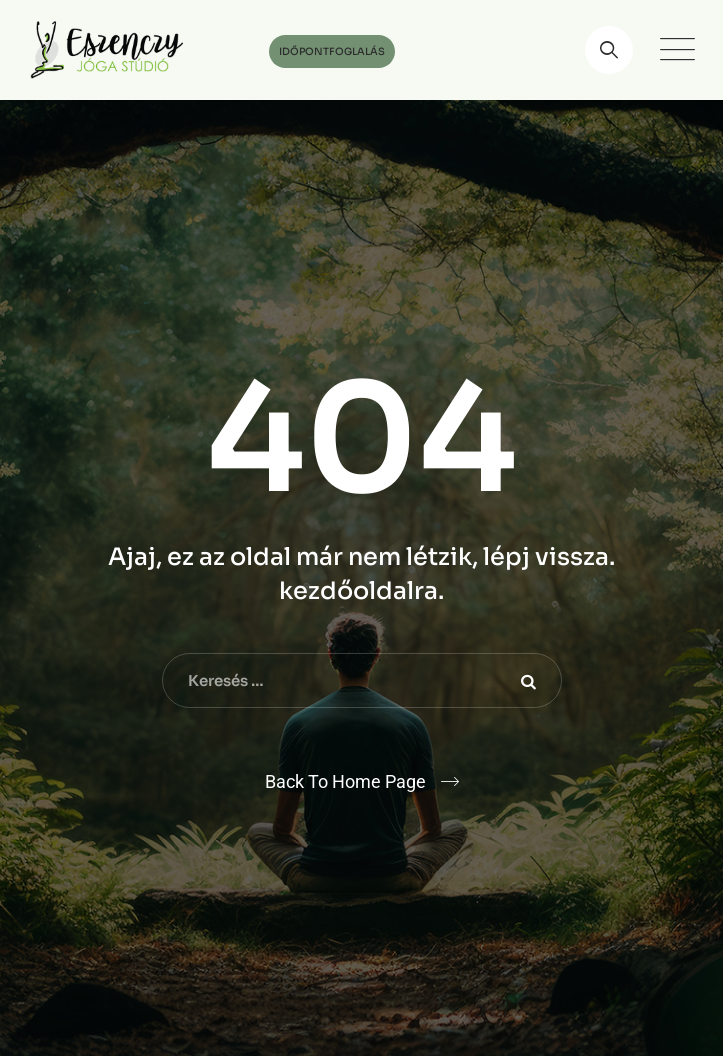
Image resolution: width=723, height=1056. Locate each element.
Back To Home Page (345, 781)
